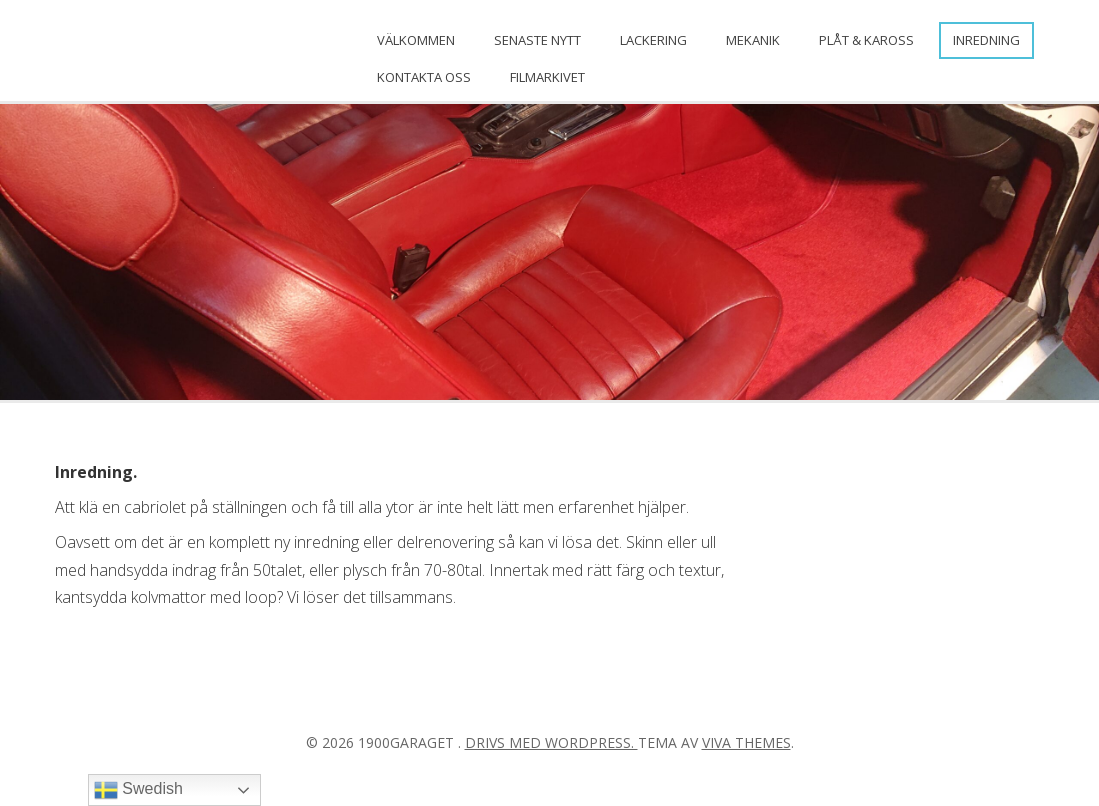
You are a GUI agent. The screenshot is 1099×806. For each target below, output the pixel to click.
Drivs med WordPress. (551, 742)
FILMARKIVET (547, 77)
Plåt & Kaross (866, 40)
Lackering (653, 40)
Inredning (986, 40)
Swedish (138, 790)
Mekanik (753, 40)
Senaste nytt (537, 40)
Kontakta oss (424, 77)
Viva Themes (746, 742)
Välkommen (416, 40)
